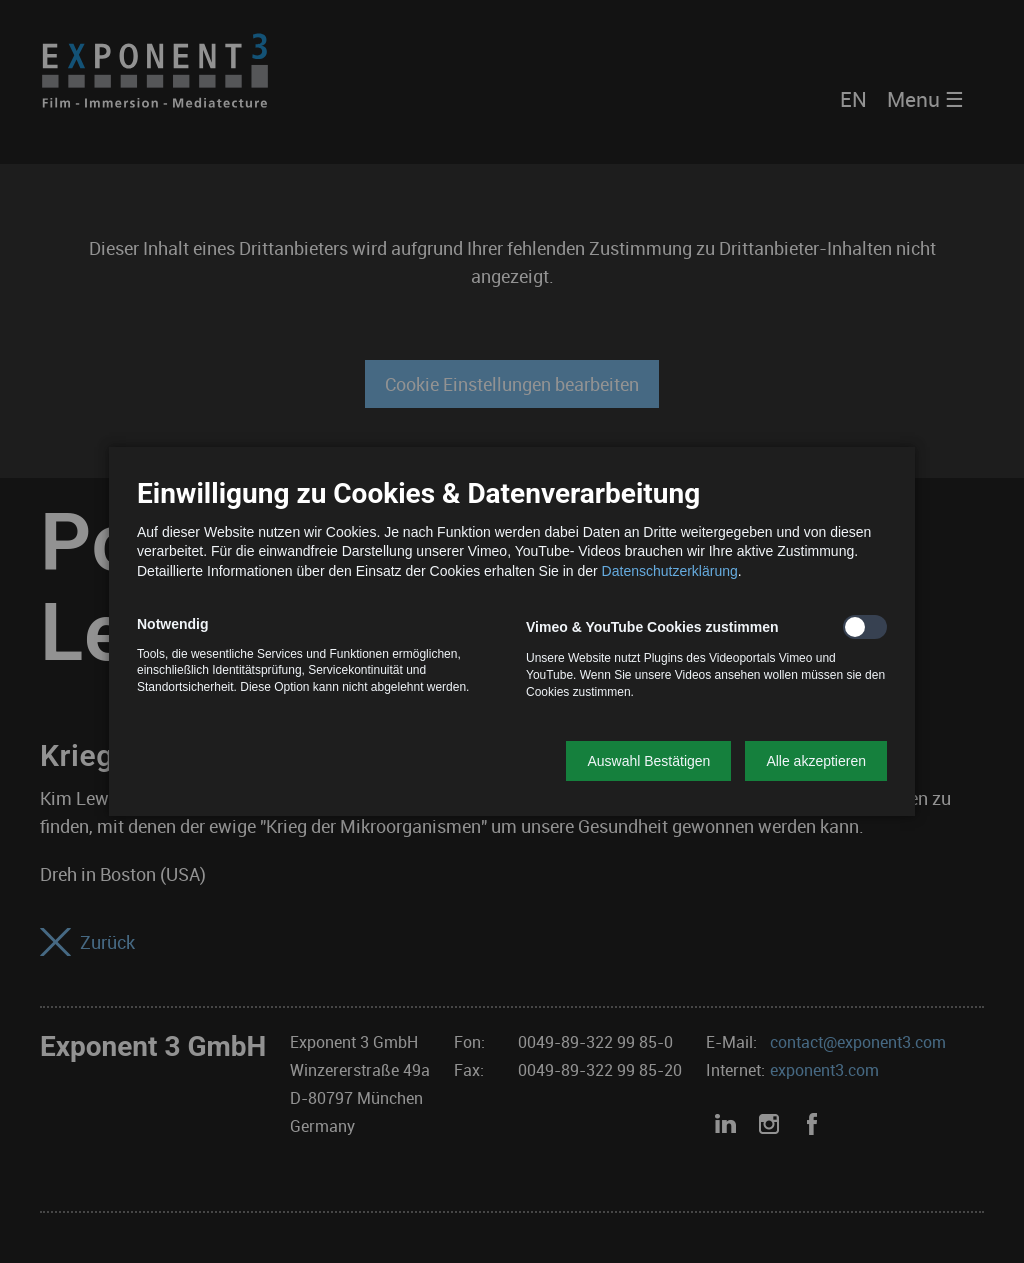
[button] (648, 761)
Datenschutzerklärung (670, 571)
